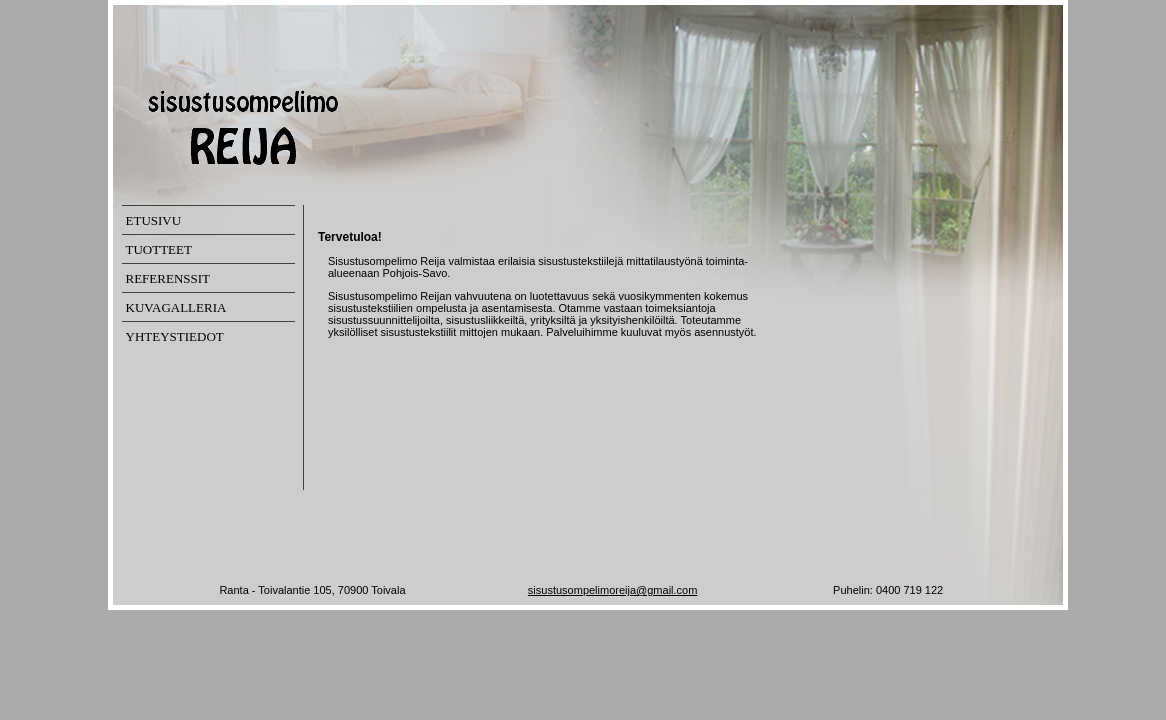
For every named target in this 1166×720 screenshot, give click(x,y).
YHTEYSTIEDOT (175, 336)
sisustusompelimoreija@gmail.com (613, 590)
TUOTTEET (159, 249)
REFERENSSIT (168, 278)
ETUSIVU (154, 220)
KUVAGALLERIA (176, 307)
